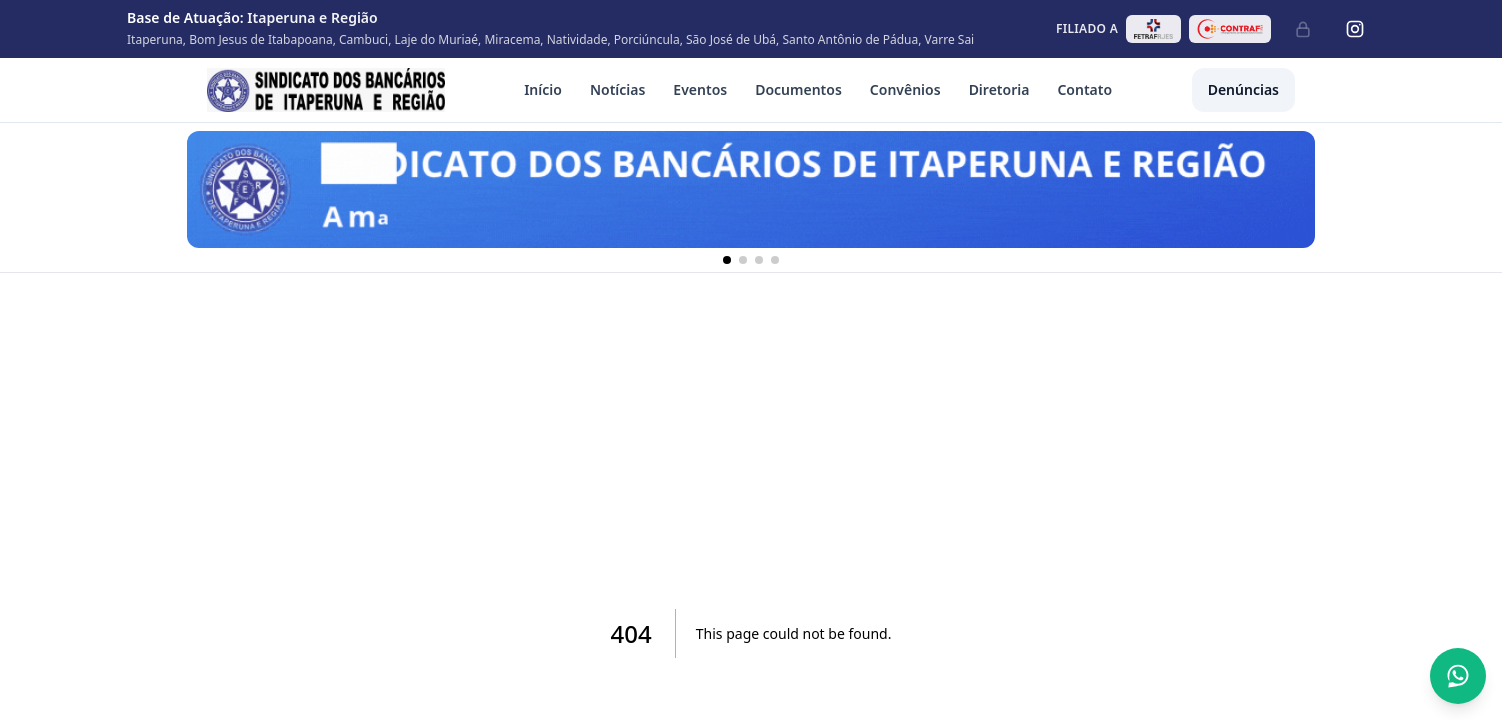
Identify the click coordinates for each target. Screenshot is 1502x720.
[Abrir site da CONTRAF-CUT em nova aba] (1230, 29)
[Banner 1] (727, 260)
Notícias (617, 89)
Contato (1084, 89)
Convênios (905, 89)
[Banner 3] (759, 260)
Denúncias (1243, 89)
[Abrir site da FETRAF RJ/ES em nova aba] (1153, 29)
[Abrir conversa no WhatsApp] (1458, 676)
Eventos (700, 89)
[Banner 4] (775, 260)
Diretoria (999, 89)
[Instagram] (1355, 29)
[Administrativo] (1303, 29)
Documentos (798, 89)
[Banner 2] (743, 260)
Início (543, 89)
